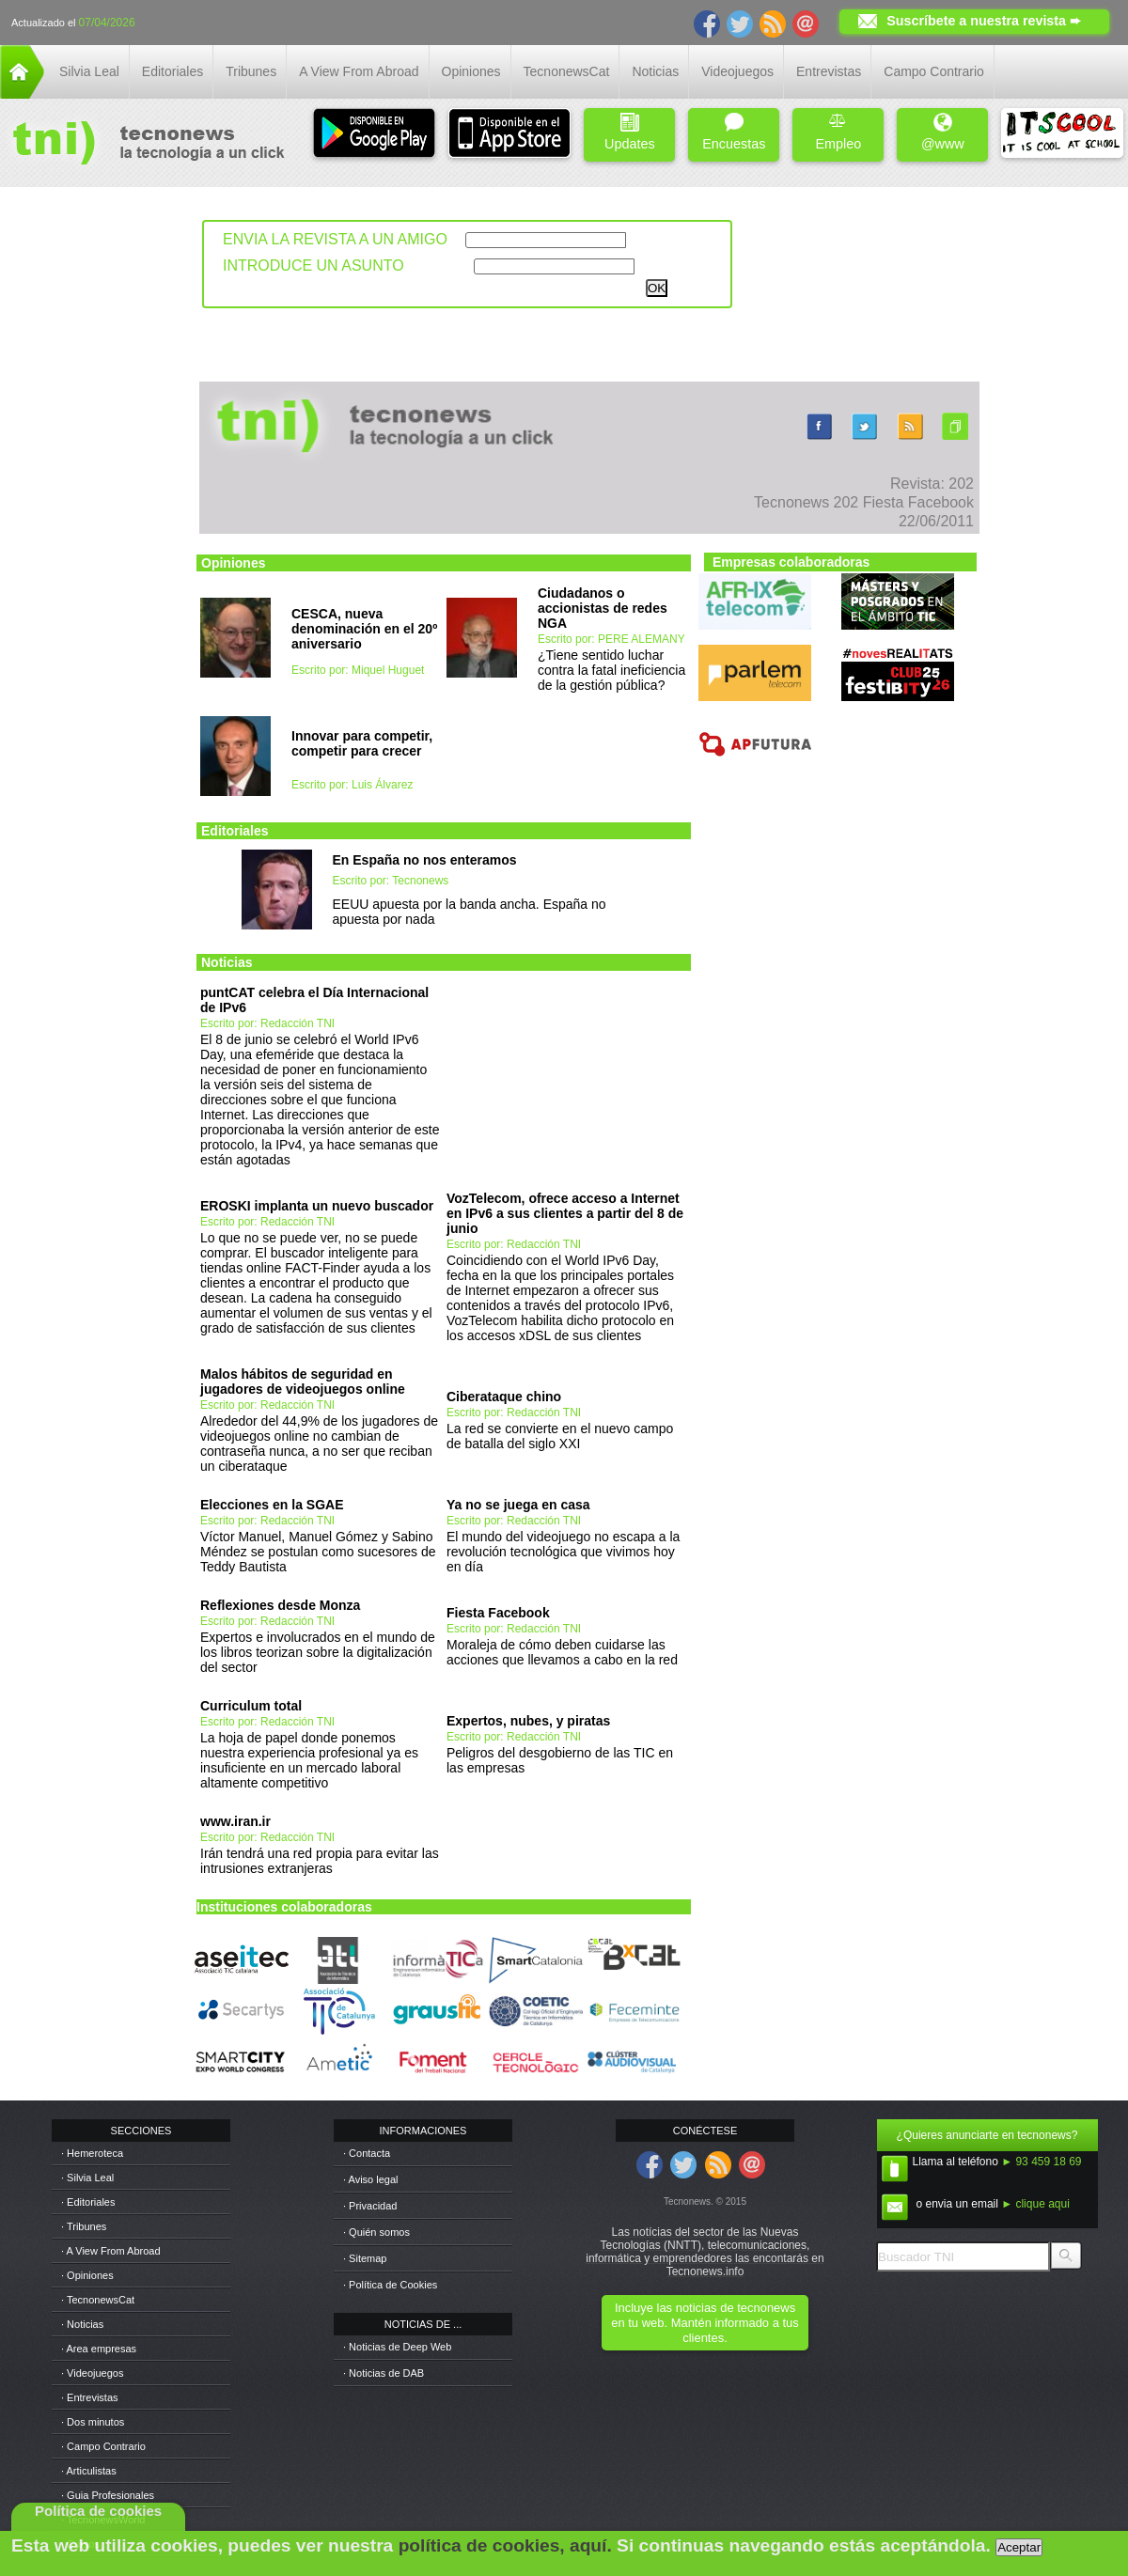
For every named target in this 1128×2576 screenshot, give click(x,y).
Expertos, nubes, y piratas (528, 1720)
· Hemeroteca (92, 2153)
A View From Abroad (358, 71)
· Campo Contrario (103, 2446)
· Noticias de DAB (383, 2373)
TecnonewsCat (567, 71)
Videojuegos (737, 71)
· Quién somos (376, 2232)
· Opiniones (87, 2275)
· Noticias (82, 2324)
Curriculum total (251, 1705)
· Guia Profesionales (107, 2495)
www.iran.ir (235, 1821)
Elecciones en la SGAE (272, 1504)
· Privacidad (370, 2205)
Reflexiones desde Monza (280, 1605)
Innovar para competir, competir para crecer (361, 743)
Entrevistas (828, 71)
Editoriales (172, 71)
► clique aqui (1035, 2203)
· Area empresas (98, 2348)
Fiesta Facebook (498, 1612)
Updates (629, 132)
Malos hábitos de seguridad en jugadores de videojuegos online (302, 1381)
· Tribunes (83, 2226)
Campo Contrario (934, 71)
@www (942, 132)
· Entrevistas (89, 2397)
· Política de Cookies (390, 2284)
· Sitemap (364, 2258)
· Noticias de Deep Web (397, 2346)
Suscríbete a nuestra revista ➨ (983, 20)
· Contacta (366, 2153)
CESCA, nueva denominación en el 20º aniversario (364, 628)
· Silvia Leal (87, 2177)
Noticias (655, 71)
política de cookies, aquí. (505, 2545)
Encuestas (733, 132)
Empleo (838, 132)
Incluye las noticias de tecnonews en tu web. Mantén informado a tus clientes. (704, 2323)
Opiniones (471, 71)
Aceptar (1019, 2547)
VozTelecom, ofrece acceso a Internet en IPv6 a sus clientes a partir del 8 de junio (564, 1213)
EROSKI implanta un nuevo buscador (316, 1205)
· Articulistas (89, 2470)
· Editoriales (88, 2202)
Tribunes (251, 71)
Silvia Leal (89, 71)
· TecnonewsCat (97, 2299)
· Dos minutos (92, 2422)
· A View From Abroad (111, 2250)
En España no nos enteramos (425, 859)
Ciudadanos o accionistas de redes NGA (602, 608)
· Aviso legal (371, 2179)
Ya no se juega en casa (518, 1504)
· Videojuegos (92, 2373)
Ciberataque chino (503, 1396)
